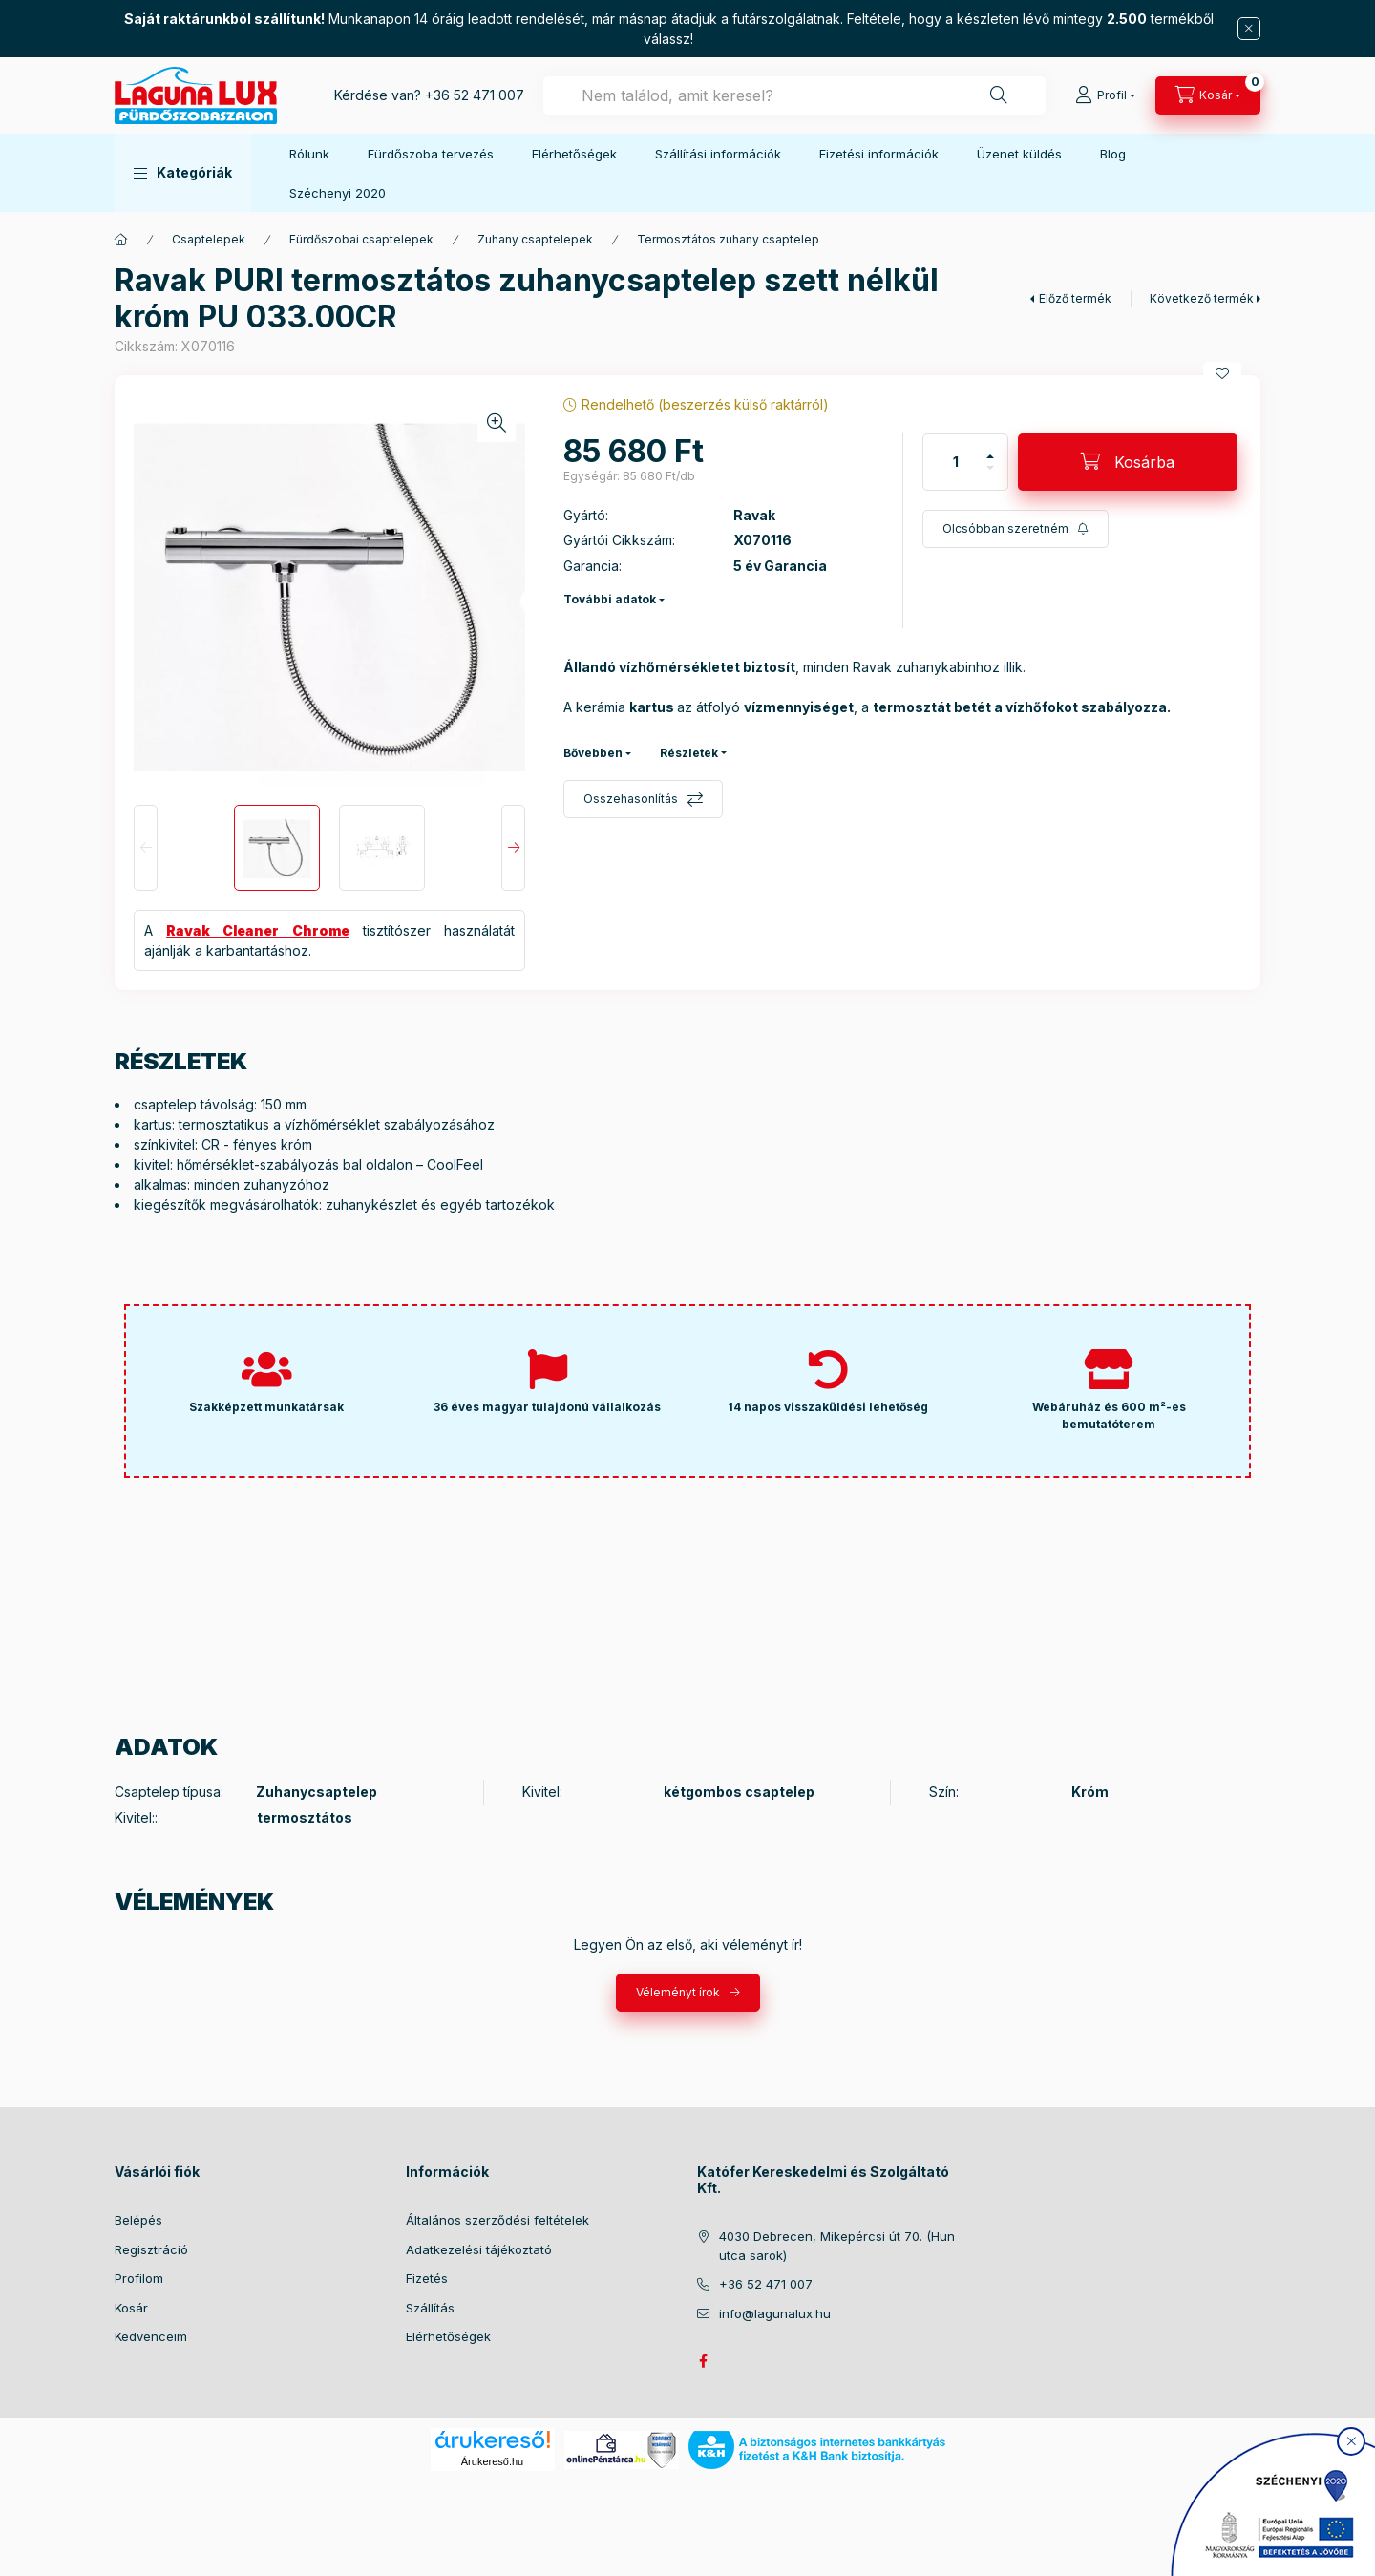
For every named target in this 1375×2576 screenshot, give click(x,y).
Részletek (689, 753)
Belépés (138, 2220)
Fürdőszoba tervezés (431, 153)
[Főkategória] (121, 239)
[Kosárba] (1128, 462)
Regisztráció (151, 2249)
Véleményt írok (678, 1992)
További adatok (609, 599)
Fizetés (427, 2278)
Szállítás (430, 2307)
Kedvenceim (151, 2336)
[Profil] (1105, 95)
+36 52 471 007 (474, 95)
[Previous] (146, 848)
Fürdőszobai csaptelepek (361, 239)
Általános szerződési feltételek (497, 2220)
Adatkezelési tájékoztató (479, 2249)
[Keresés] (998, 95)
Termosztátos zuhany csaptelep (728, 239)
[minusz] (990, 468)
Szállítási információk (718, 153)
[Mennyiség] (956, 462)
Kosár (131, 2307)
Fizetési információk (879, 153)
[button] (183, 173)
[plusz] (990, 456)
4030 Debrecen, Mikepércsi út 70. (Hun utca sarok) (837, 2245)
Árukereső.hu (492, 2461)
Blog (1113, 153)
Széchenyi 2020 (337, 193)
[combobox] (794, 95)
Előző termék (1075, 298)
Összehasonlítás (630, 799)
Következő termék (1202, 298)
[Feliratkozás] (1015, 529)
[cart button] (1207, 95)
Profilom (139, 2278)
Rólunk (309, 153)
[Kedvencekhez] (1222, 373)
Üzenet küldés (1019, 153)
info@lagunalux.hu (775, 2313)
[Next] (513, 848)
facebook (703, 2361)
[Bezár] (1249, 28)
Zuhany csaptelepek (535, 239)
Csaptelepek (208, 239)
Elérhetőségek (574, 153)
